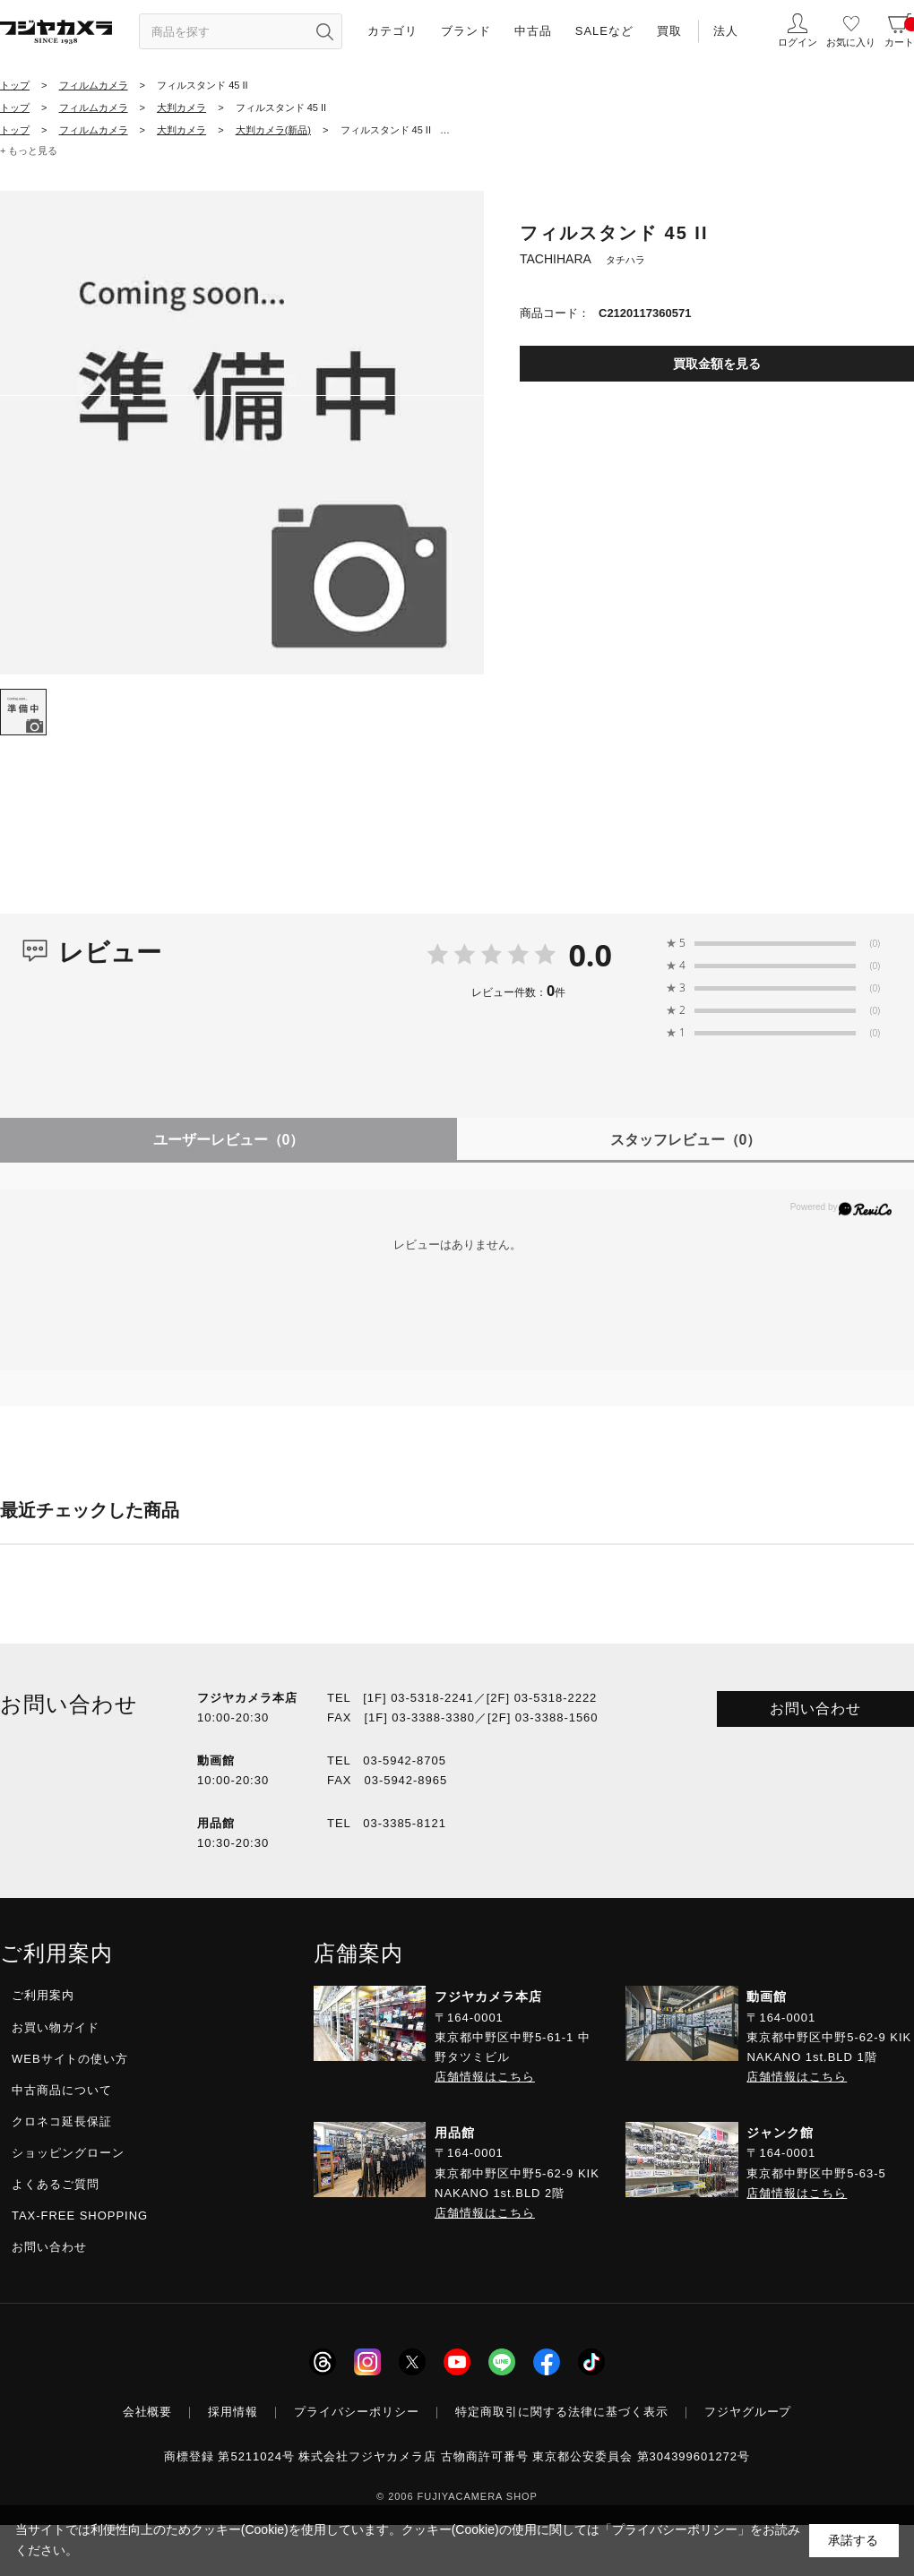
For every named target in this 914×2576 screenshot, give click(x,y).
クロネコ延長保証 (62, 2121)
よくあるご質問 (55, 2184)
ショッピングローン (68, 2153)
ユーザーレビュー (229, 1139)
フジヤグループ (748, 2411)
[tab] (23, 712)
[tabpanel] (242, 432)
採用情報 (233, 2411)
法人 (725, 31)
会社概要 (148, 2411)
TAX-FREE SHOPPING (80, 2215)
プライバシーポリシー (356, 2411)
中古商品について (62, 2090)
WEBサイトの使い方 (70, 2058)
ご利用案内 (43, 1995)
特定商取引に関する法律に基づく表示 (561, 2411)
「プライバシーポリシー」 (674, 2529)
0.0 (590, 954)
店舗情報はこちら (485, 2076)
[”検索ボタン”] (324, 31)
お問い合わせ (815, 1708)
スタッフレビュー (686, 1139)
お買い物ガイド (55, 2027)
